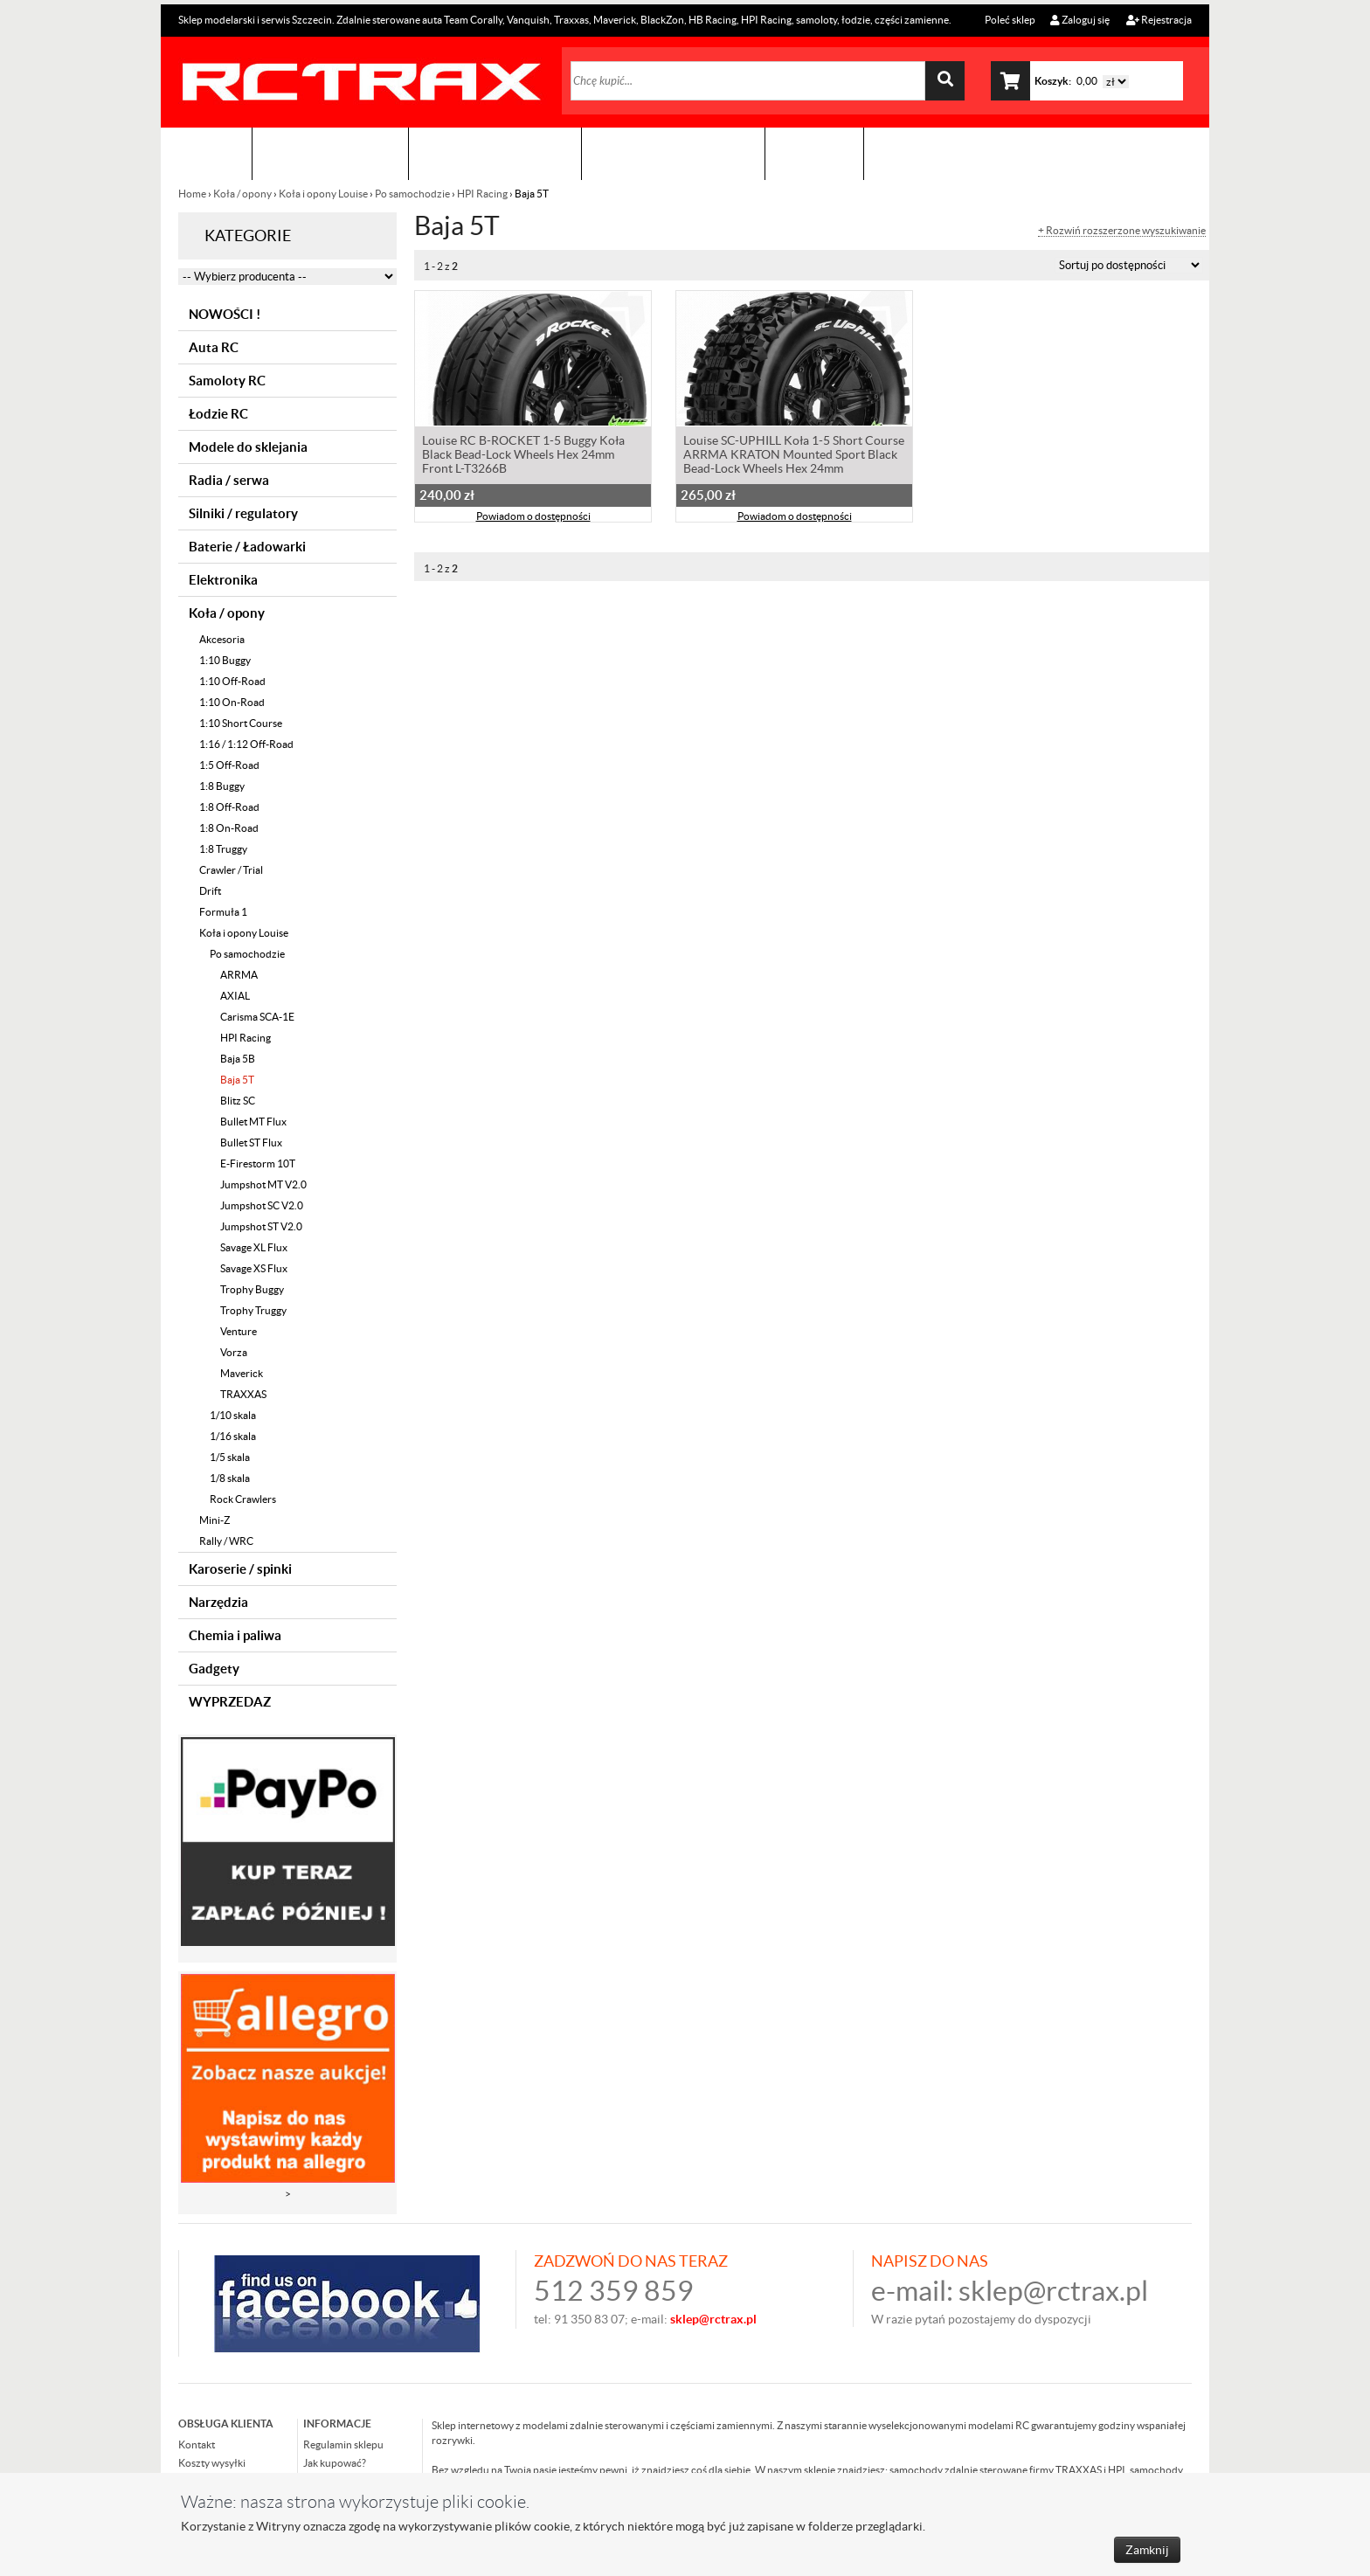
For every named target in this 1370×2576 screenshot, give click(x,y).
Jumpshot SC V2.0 (261, 1205)
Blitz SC (237, 1100)
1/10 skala (233, 1415)
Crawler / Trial (231, 870)
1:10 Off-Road (232, 681)
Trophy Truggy (253, 1310)
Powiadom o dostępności (533, 517)
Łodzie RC (218, 413)
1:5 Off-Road (229, 765)
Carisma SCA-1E (257, 1016)
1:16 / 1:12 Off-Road (246, 744)
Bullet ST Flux (251, 1142)
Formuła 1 (223, 912)
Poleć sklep (1009, 19)
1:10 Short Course (240, 723)
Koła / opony (242, 193)
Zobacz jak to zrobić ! (673, 153)
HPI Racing (482, 193)
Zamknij (1147, 2550)
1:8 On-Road (229, 828)
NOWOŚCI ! (224, 314)
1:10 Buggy (225, 660)
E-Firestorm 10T (257, 1163)
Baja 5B (237, 1058)
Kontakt (814, 153)
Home (193, 193)
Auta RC (214, 347)
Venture (238, 1331)
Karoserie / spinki (240, 1569)
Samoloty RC (227, 380)
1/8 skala (230, 1478)
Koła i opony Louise (323, 193)
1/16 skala (233, 1436)
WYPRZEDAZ (230, 1701)
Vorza (233, 1352)
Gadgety (214, 1668)
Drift (210, 891)
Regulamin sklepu (343, 2444)
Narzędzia (218, 1602)
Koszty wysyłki (212, 2463)
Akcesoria (222, 639)
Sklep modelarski (330, 153)
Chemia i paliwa (235, 1635)
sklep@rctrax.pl (1053, 2290)
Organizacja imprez (495, 153)
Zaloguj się (1080, 19)
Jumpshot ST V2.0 (261, 1226)
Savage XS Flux (253, 1268)
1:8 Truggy (223, 849)
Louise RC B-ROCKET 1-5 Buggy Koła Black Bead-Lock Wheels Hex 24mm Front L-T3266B (523, 456)
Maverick (241, 1373)
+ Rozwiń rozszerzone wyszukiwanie (1122, 230)
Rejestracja (1159, 19)
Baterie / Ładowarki (247, 546)
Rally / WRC (226, 1541)
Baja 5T (237, 1079)
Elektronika (223, 579)
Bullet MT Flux (253, 1121)
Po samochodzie (412, 193)
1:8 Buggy (222, 786)
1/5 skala (230, 1457)
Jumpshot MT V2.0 (263, 1184)
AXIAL (235, 995)
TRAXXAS (243, 1394)
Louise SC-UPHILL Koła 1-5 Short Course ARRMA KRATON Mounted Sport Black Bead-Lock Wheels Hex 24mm (793, 456)
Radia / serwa (229, 480)
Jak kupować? (334, 2463)
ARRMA (239, 974)
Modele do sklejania (248, 447)
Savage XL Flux (253, 1247)
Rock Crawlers (243, 1499)
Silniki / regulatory (243, 513)
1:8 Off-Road (229, 807)
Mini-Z (214, 1520)
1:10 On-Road (232, 702)
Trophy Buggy (252, 1289)
